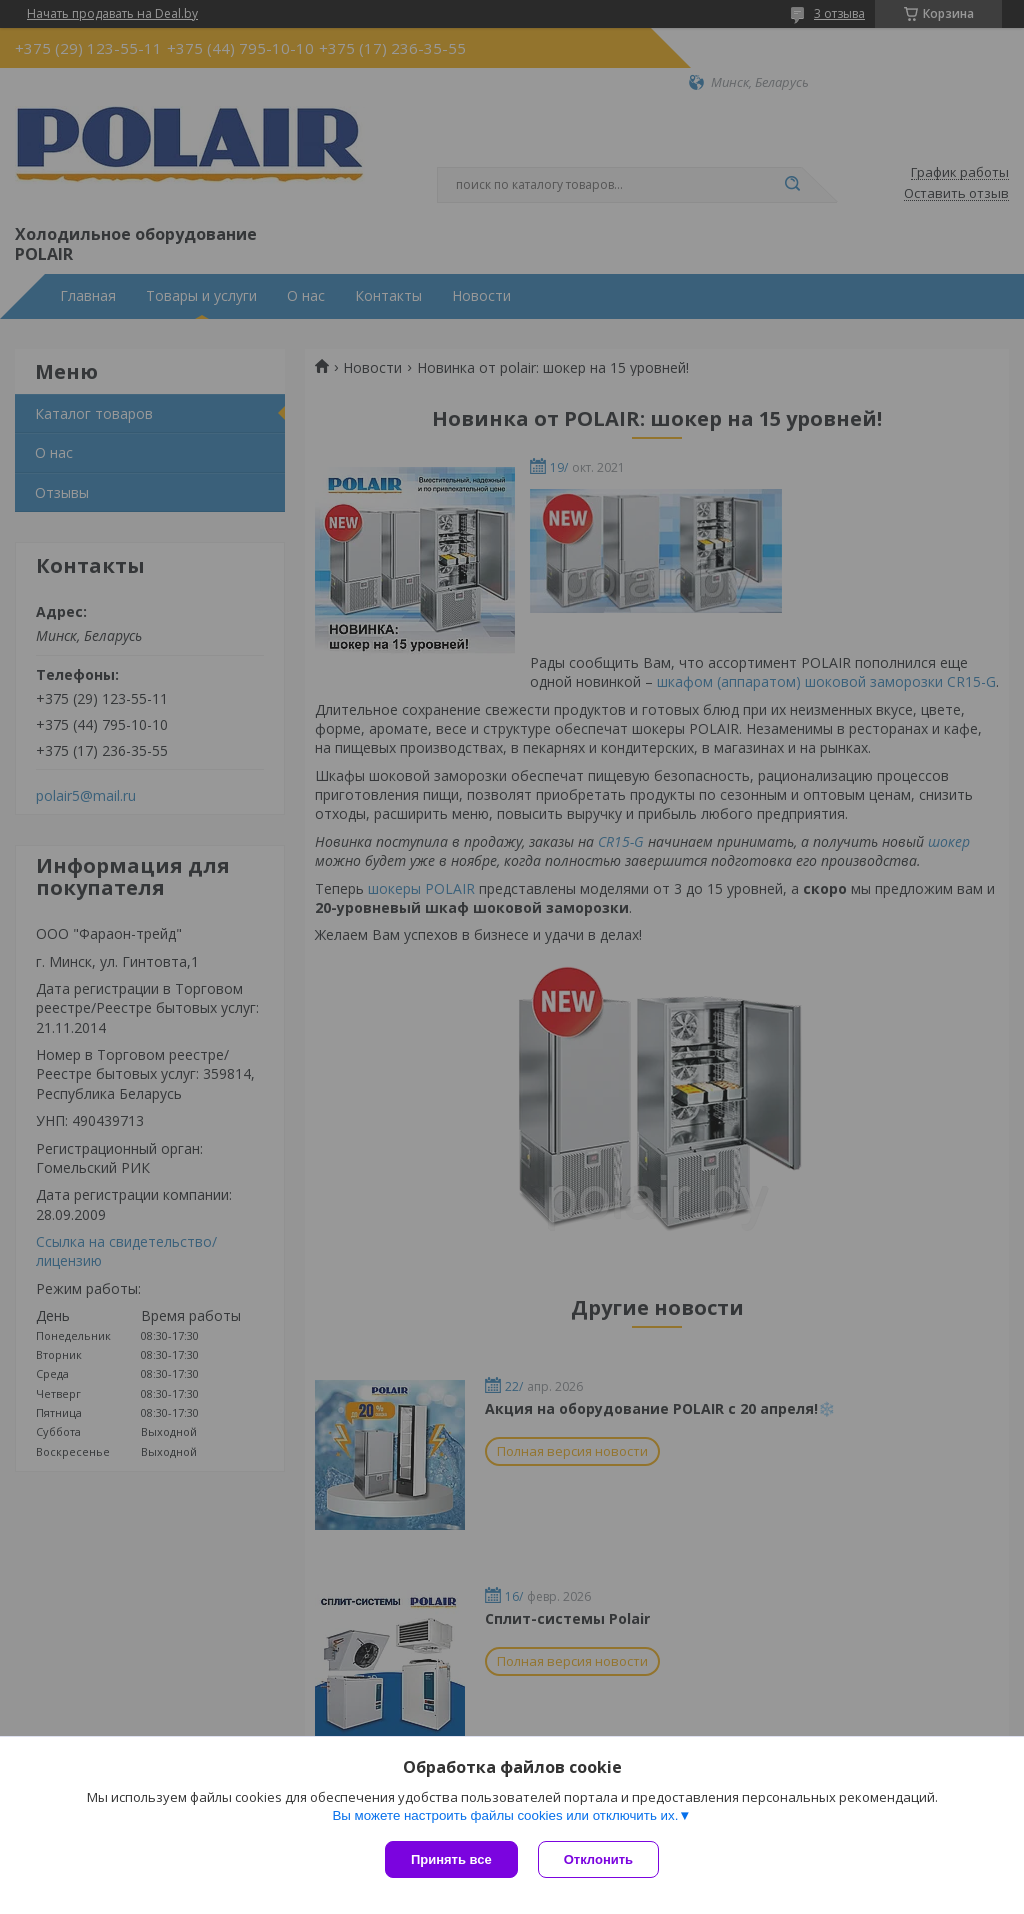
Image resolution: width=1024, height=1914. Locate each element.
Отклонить (598, 1859)
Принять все (451, 1859)
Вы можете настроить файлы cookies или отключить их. (505, 1815)
